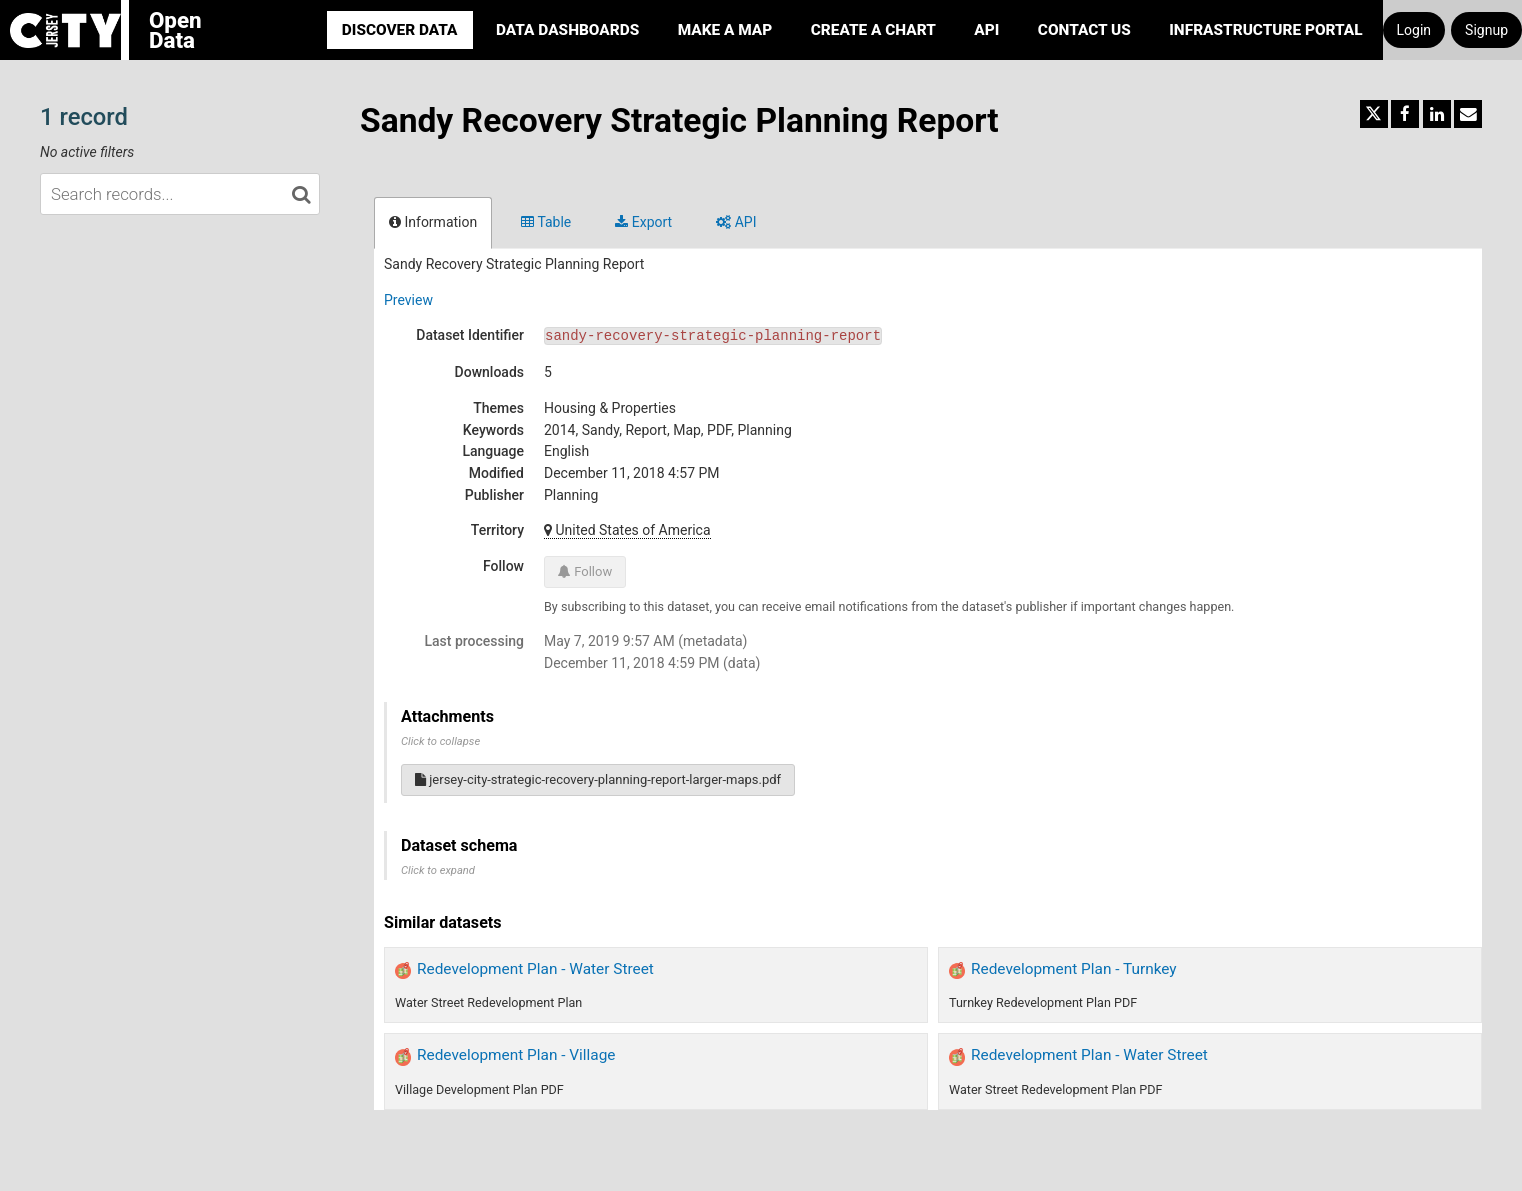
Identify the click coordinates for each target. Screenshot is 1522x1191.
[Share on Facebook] (1405, 114)
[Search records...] (180, 194)
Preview (408, 300)
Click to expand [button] (438, 870)
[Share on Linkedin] (1437, 114)
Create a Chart (873, 30)
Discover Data (400, 30)
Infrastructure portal (1265, 30)
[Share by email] (1468, 114)
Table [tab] (546, 222)
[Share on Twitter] (1374, 114)
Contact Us (1084, 30)
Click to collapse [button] (440, 741)
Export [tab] (643, 222)
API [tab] (736, 222)
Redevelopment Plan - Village (516, 1055)
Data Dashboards (567, 30)
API (986, 30)
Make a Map (725, 30)
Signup (1486, 30)
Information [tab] (433, 222)
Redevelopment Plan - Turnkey (1074, 969)
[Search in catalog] (301, 194)
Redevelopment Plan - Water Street (535, 969)
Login (1414, 30)
